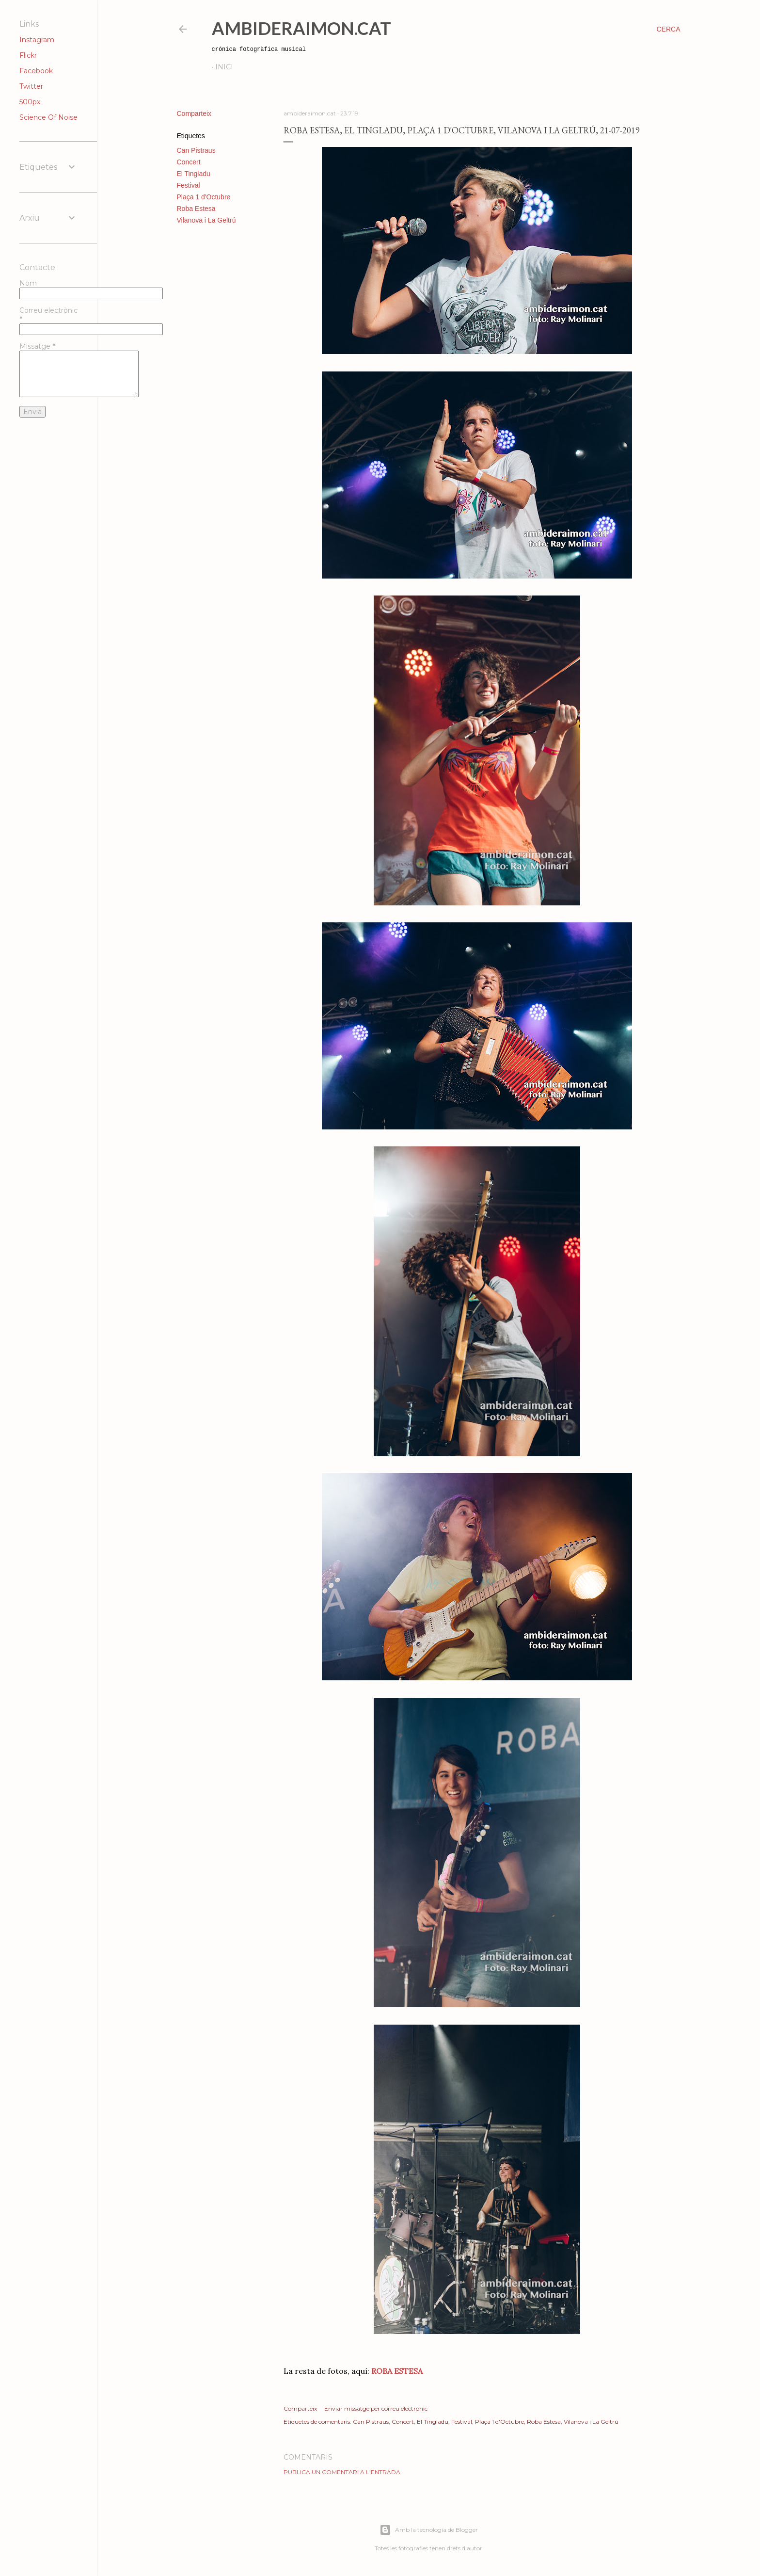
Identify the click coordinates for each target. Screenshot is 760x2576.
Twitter (31, 86)
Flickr (28, 55)
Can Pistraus (196, 150)
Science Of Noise (48, 117)
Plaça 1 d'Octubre (204, 197)
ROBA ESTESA (397, 2371)
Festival (188, 185)
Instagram (36, 39)
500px (29, 101)
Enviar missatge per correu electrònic (376, 2408)
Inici (224, 67)
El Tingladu (193, 173)
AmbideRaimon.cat (301, 28)
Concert (189, 162)
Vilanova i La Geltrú (206, 220)
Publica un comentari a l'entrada (342, 2472)
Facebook (36, 70)
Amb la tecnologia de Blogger (429, 2530)
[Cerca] (668, 29)
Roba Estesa (196, 208)
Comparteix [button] (194, 113)
